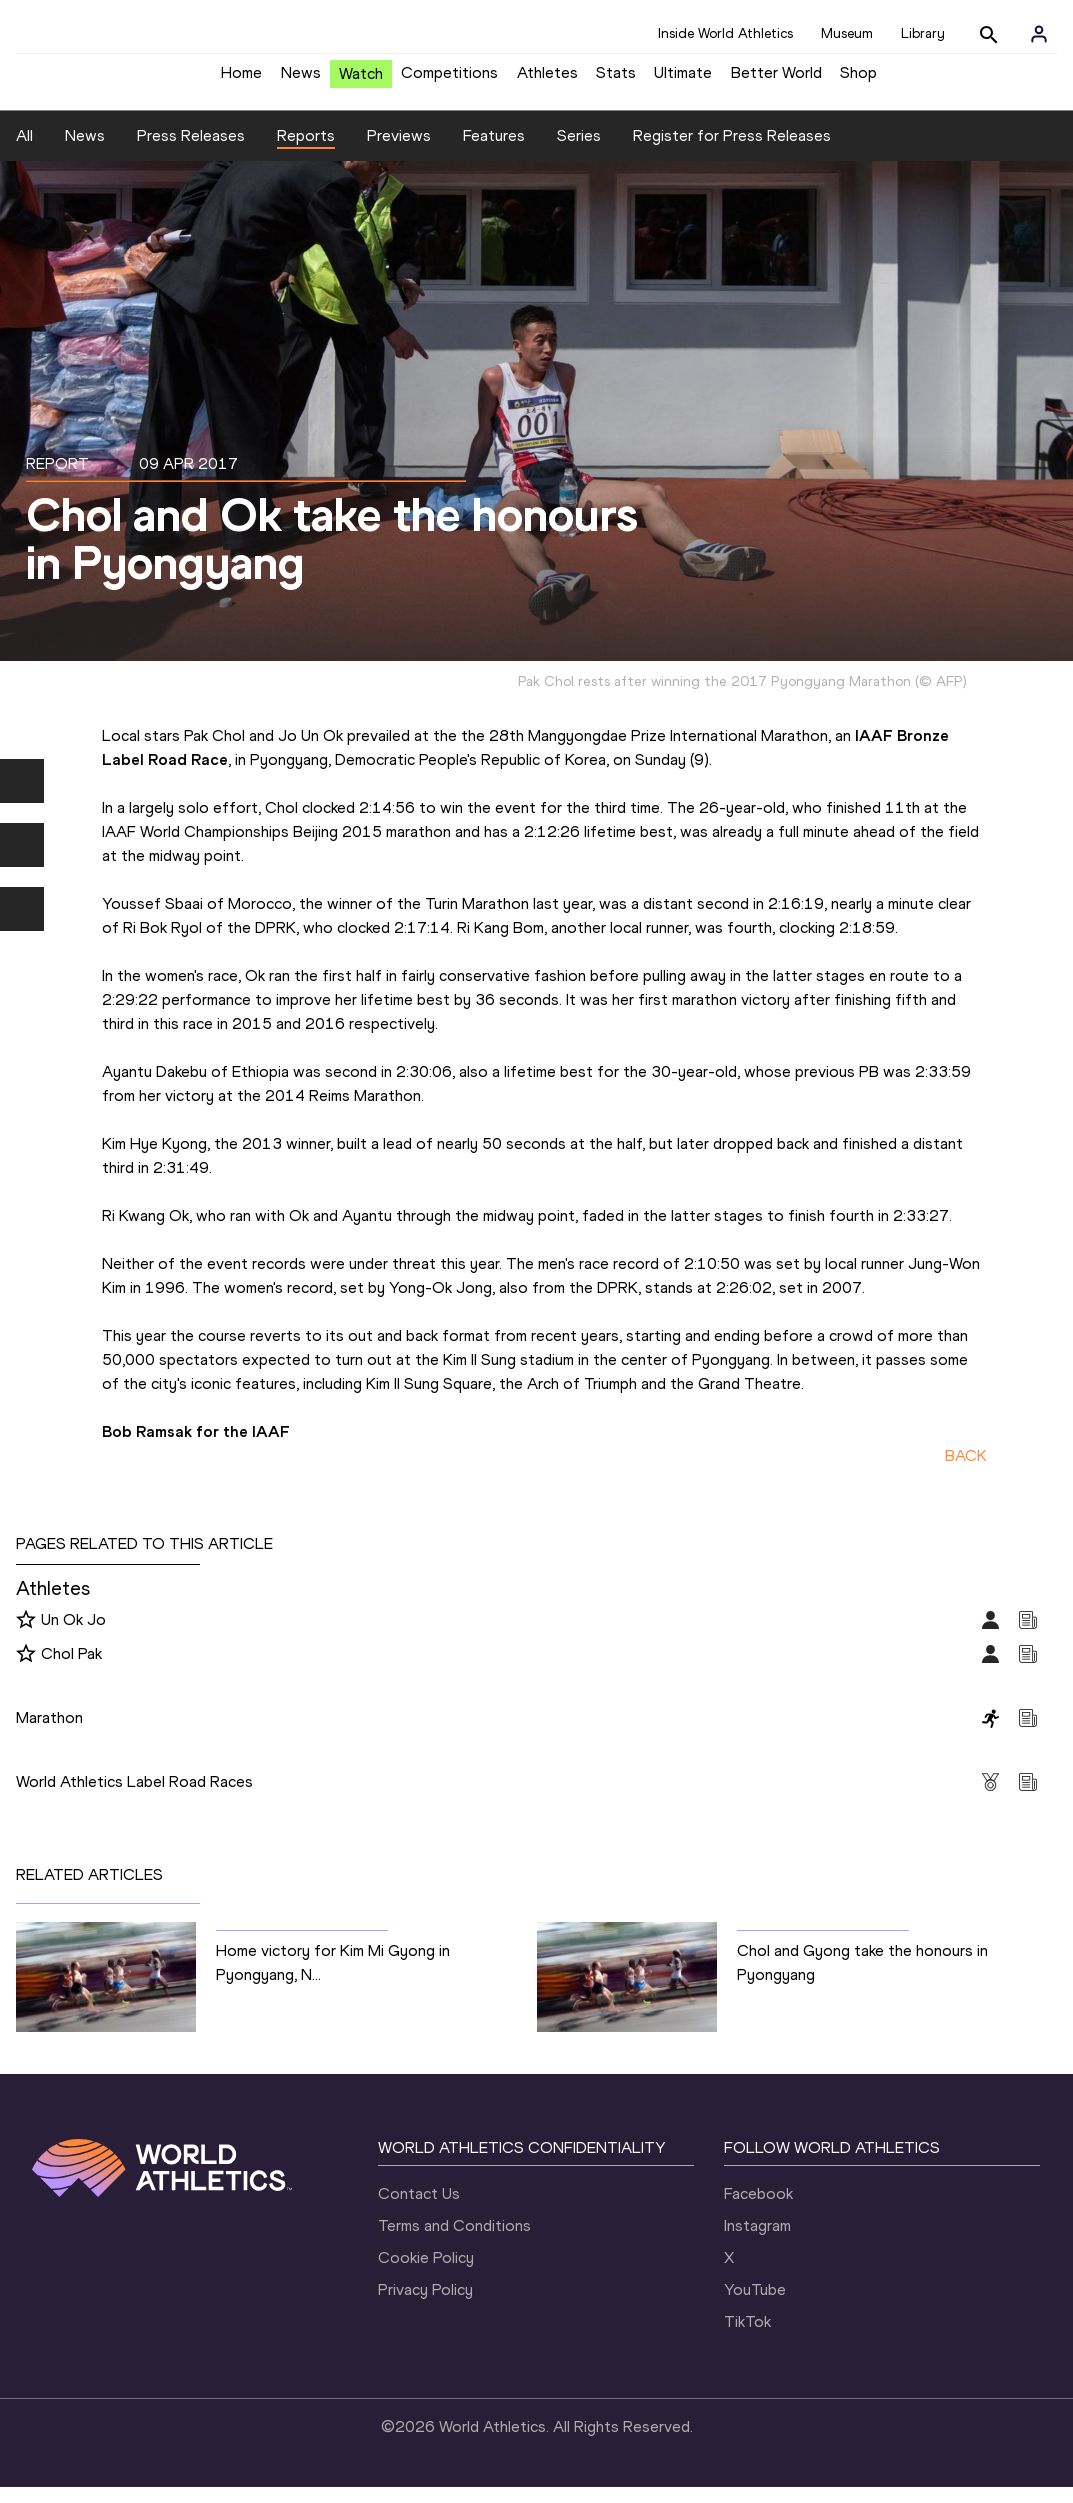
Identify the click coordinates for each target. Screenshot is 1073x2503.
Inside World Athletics (725, 33)
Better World (776, 80)
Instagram (757, 2241)
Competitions (449, 80)
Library (923, 33)
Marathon (49, 1732)
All (24, 150)
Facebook (758, 2209)
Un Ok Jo (73, 1634)
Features (494, 150)
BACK (966, 1470)
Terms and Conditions (454, 2241)
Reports (306, 150)
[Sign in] (1039, 34)
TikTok (747, 2337)
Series (579, 150)
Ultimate (683, 80)
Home (241, 80)
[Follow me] (26, 1636)
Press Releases (191, 150)
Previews (399, 150)
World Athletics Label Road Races (134, 1796)
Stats (616, 80)
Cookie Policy (426, 2273)
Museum (847, 33)
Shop (858, 80)
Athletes (547, 80)
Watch (361, 81)
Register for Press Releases (732, 150)
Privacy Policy (425, 2305)
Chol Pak (71, 1668)
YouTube (755, 2305)
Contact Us (419, 2209)
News (301, 80)
